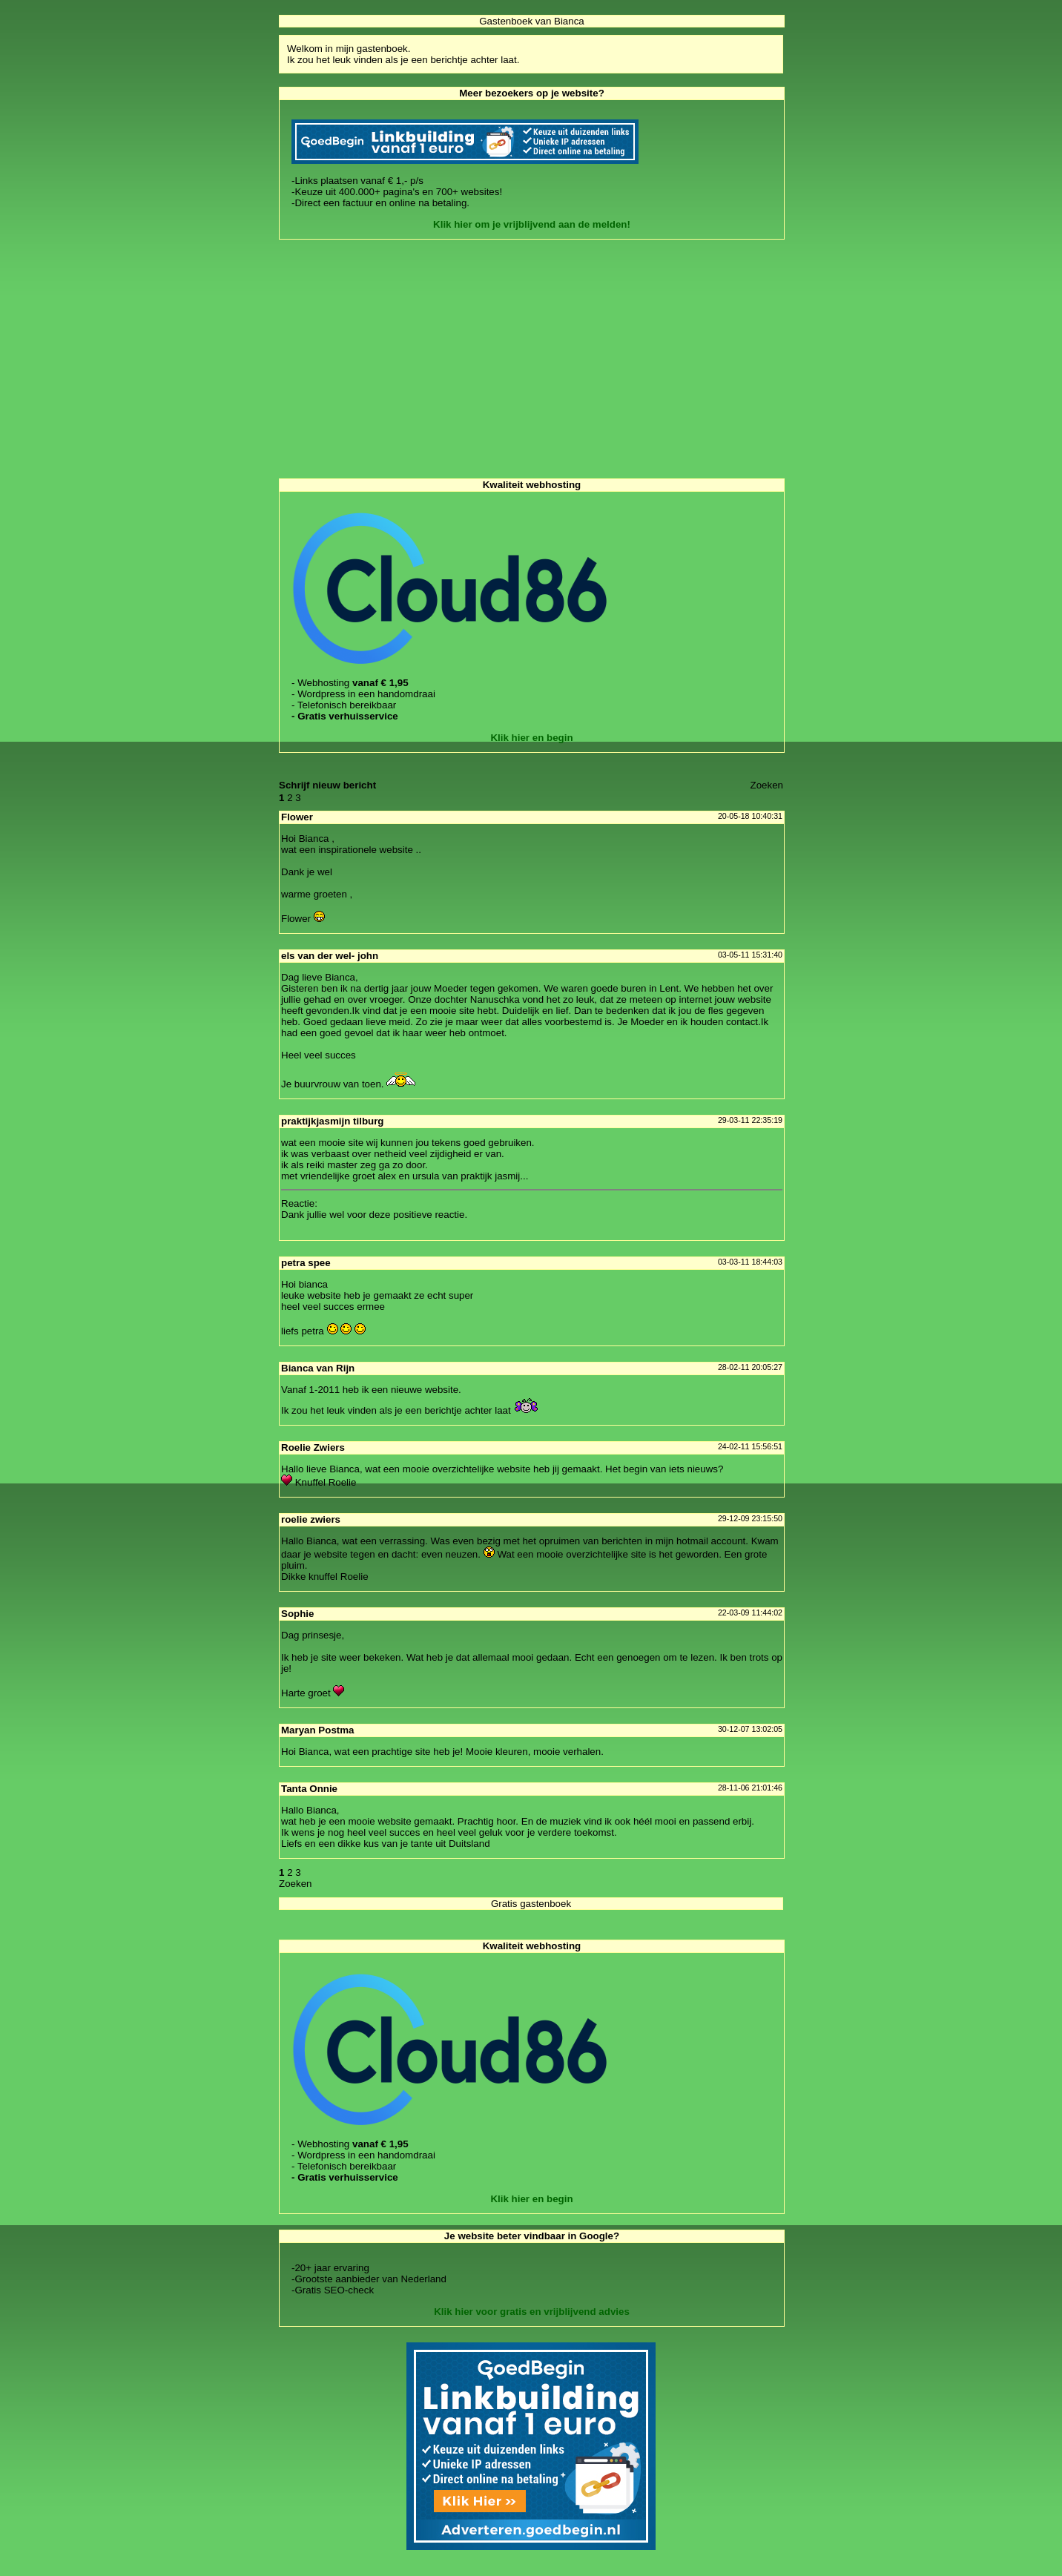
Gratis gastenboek (531, 1903)
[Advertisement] (531, 359)
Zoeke (767, 785)
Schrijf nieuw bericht (327, 785)
